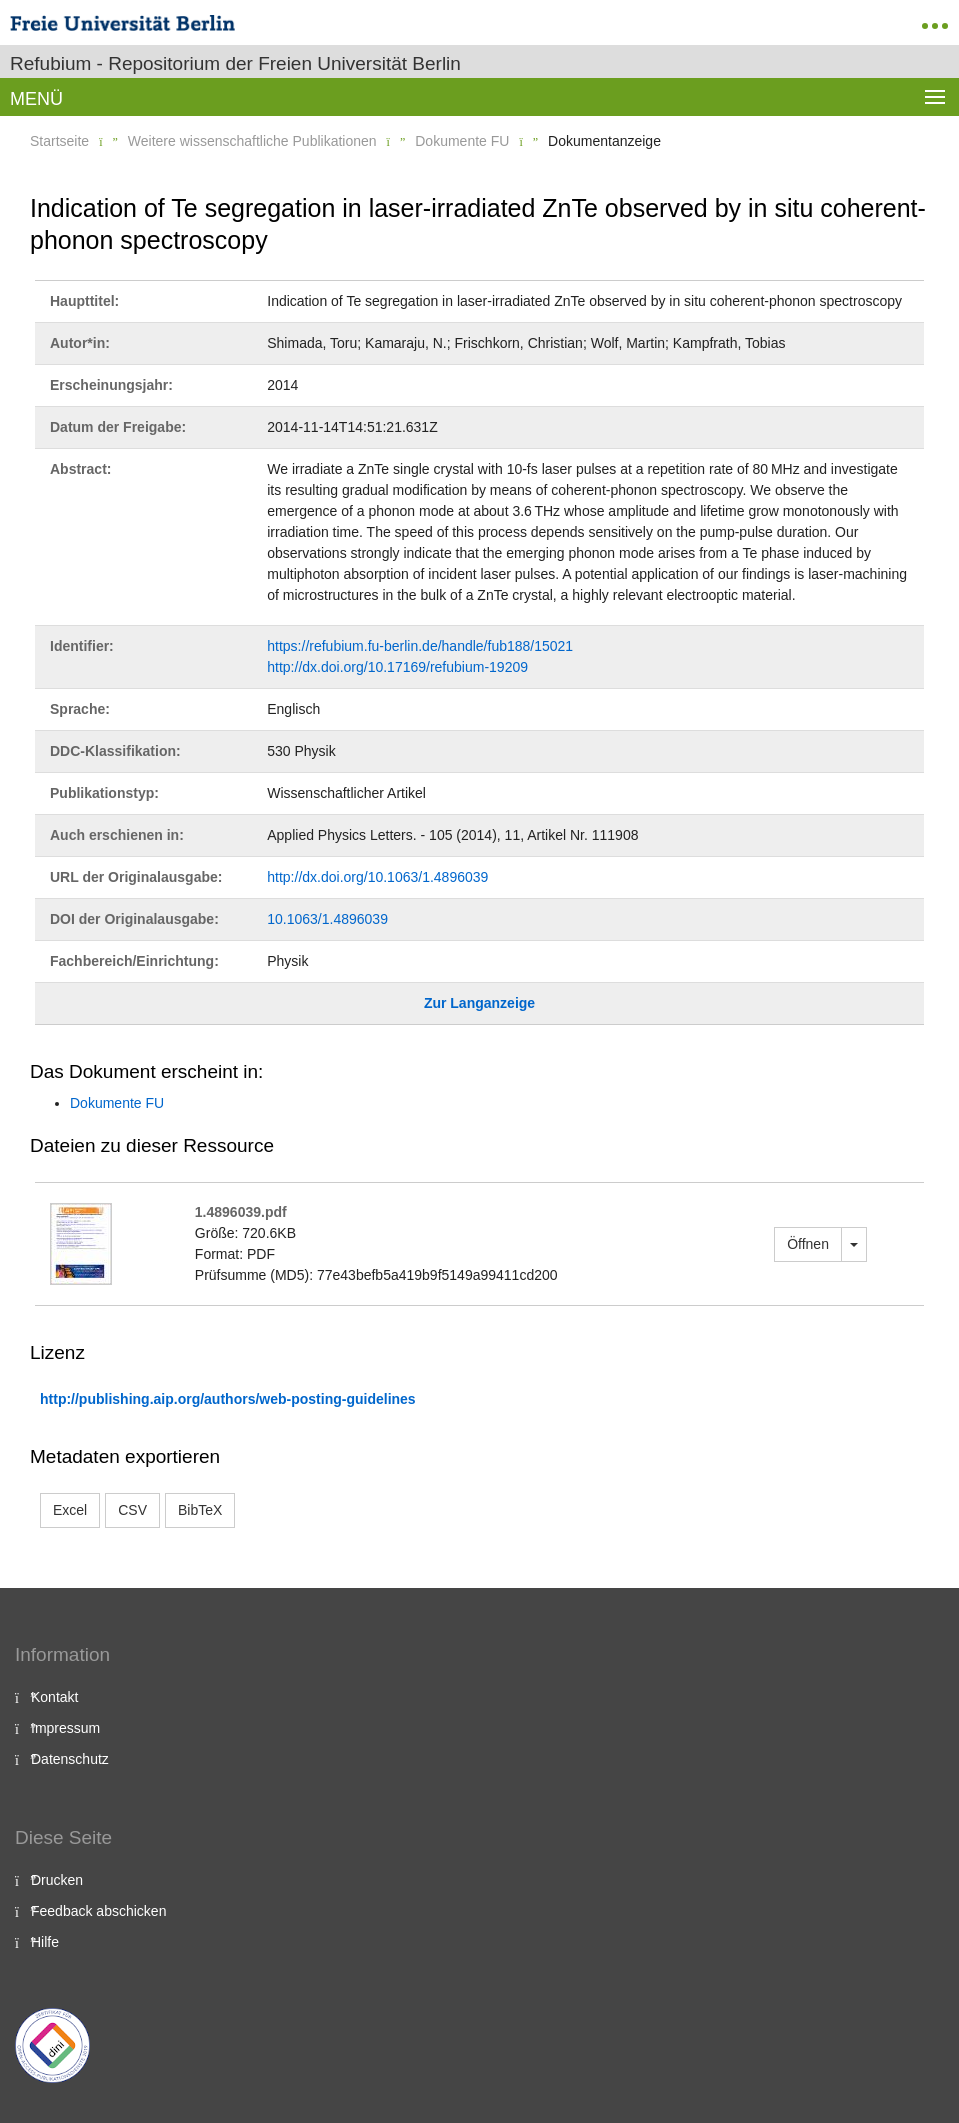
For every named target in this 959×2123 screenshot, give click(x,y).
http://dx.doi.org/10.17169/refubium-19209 (397, 667)
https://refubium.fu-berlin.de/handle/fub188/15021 (420, 646)
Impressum (65, 1728)
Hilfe (45, 1942)
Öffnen (808, 1244)
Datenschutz (70, 1759)
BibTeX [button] (200, 1510)
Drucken (57, 1880)
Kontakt (54, 1697)
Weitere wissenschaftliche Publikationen (252, 141)
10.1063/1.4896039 (327, 919)
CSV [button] (132, 1510)
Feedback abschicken (98, 1911)
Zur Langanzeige (479, 1003)
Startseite (59, 141)
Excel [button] (70, 1510)
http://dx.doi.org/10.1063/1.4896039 (377, 877)
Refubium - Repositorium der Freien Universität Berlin (235, 63)
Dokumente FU (462, 141)
